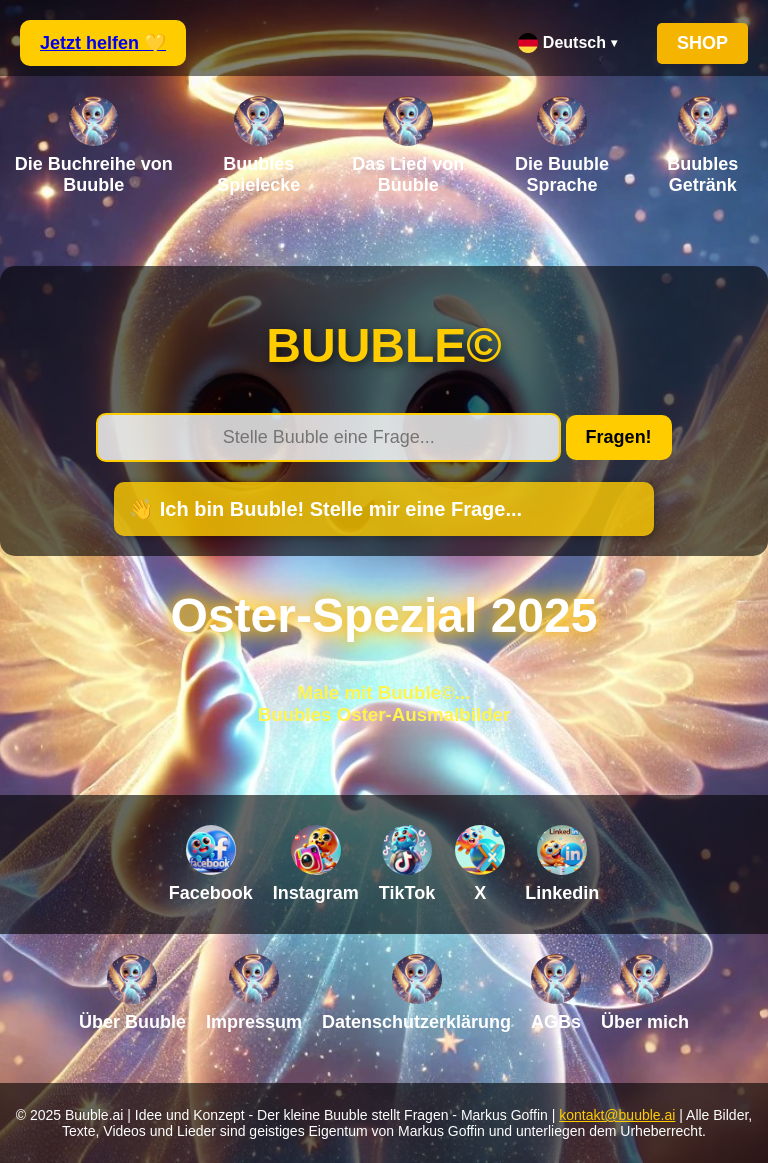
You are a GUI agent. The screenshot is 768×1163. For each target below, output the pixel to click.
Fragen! (619, 437)
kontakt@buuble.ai (617, 1115)
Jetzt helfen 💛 (103, 43)
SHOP (702, 43)
